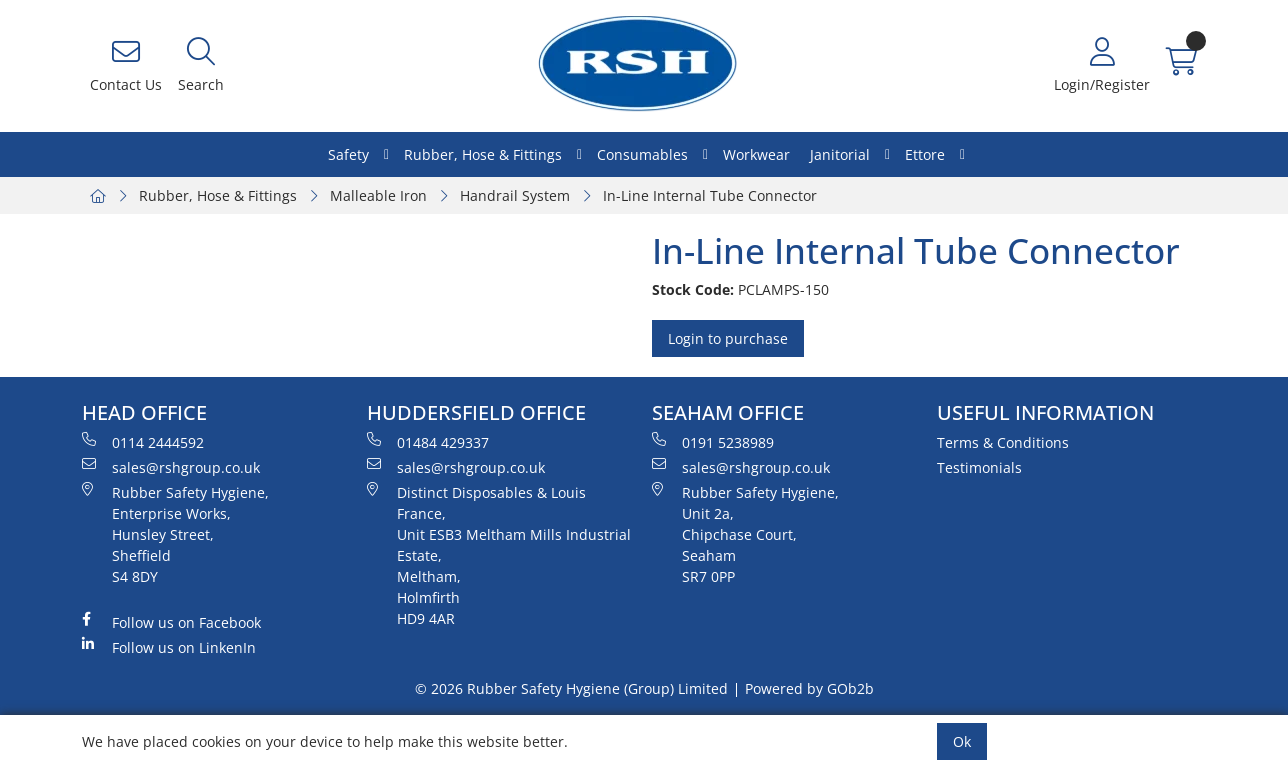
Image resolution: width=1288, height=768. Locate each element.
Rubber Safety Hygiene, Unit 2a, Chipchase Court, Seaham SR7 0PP (745, 534)
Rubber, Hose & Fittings (483, 154)
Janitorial (840, 154)
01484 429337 (428, 442)
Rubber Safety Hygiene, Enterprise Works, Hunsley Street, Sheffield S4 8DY (175, 534)
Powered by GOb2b (809, 688)
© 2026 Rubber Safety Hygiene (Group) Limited (571, 688)
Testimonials (979, 467)
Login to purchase (728, 338)
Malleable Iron (378, 195)
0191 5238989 (713, 442)
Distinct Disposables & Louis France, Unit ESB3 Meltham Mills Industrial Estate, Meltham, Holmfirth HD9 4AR (499, 555)
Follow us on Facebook (171, 622)
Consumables (642, 154)
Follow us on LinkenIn (169, 647)
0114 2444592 (143, 442)
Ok (962, 741)
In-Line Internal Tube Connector (710, 195)
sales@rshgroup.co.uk (171, 467)
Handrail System (515, 195)
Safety (348, 154)
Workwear (756, 154)
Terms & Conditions (1003, 442)
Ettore (925, 154)
